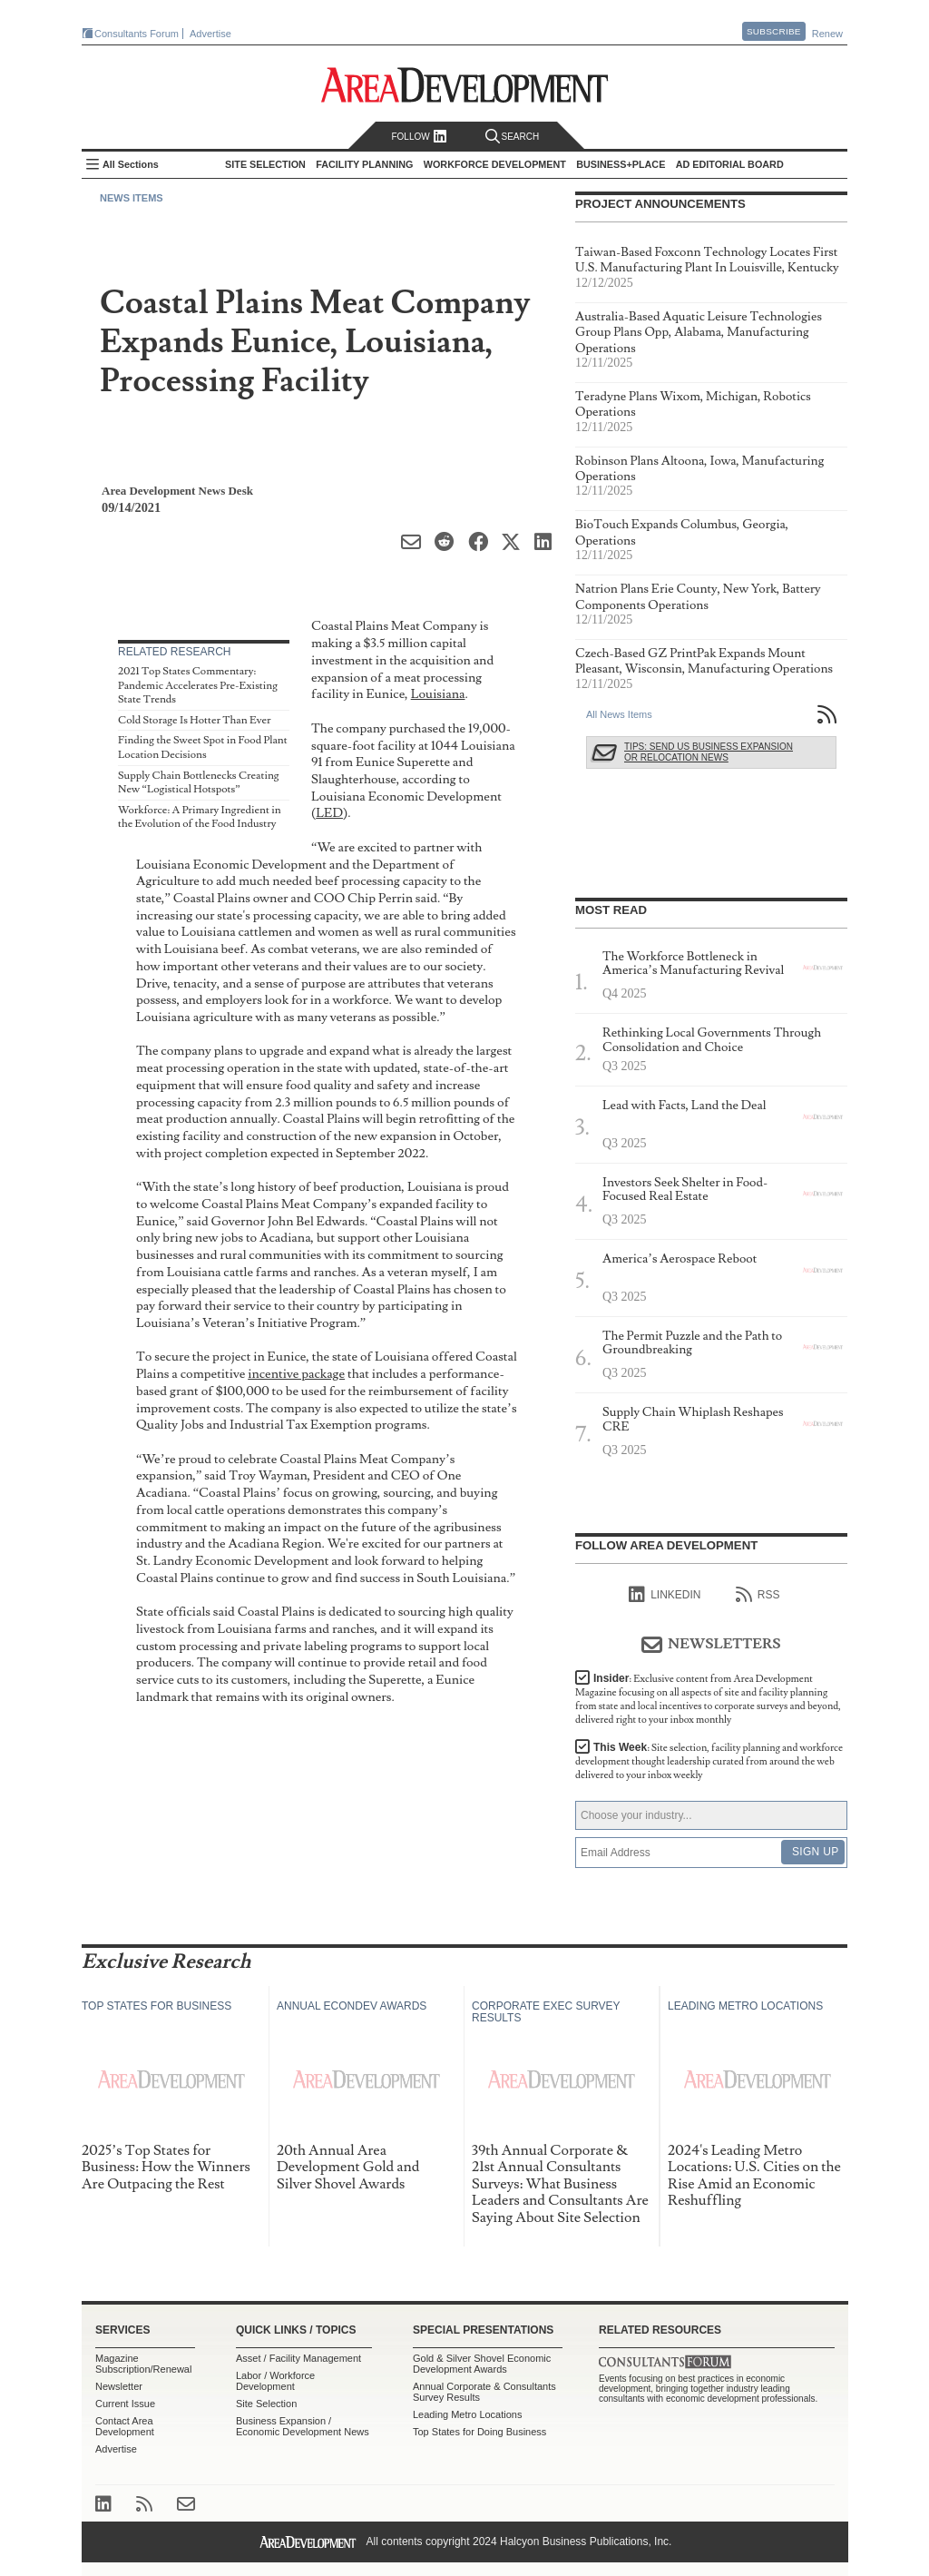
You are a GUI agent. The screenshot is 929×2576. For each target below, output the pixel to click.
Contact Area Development (124, 2426)
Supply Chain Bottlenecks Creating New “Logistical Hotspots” (198, 783)
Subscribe (774, 31)
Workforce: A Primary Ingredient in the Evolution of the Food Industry (199, 817)
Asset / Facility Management (298, 2358)
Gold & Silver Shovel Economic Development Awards (482, 2363)
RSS (758, 1595)
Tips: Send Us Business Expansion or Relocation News (708, 752)
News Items (131, 197)
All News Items (619, 714)
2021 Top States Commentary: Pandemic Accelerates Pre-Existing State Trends (198, 685)
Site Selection (266, 2403)
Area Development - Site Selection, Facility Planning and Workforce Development (465, 85)
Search (512, 136)
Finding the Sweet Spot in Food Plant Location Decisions (203, 747)
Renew (827, 33)
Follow (418, 136)
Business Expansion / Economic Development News (302, 2426)
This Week (709, 1761)
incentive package (296, 1373)
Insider (708, 1699)
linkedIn (664, 1595)
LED (329, 812)
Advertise (210, 33)
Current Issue (125, 2403)
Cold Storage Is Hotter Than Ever (194, 720)
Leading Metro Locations (467, 2414)
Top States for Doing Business (479, 2431)
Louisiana (438, 694)
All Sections (131, 164)
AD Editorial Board (730, 164)
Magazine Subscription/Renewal (143, 2363)
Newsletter (118, 2386)
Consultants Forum (136, 33)
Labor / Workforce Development (275, 2381)
